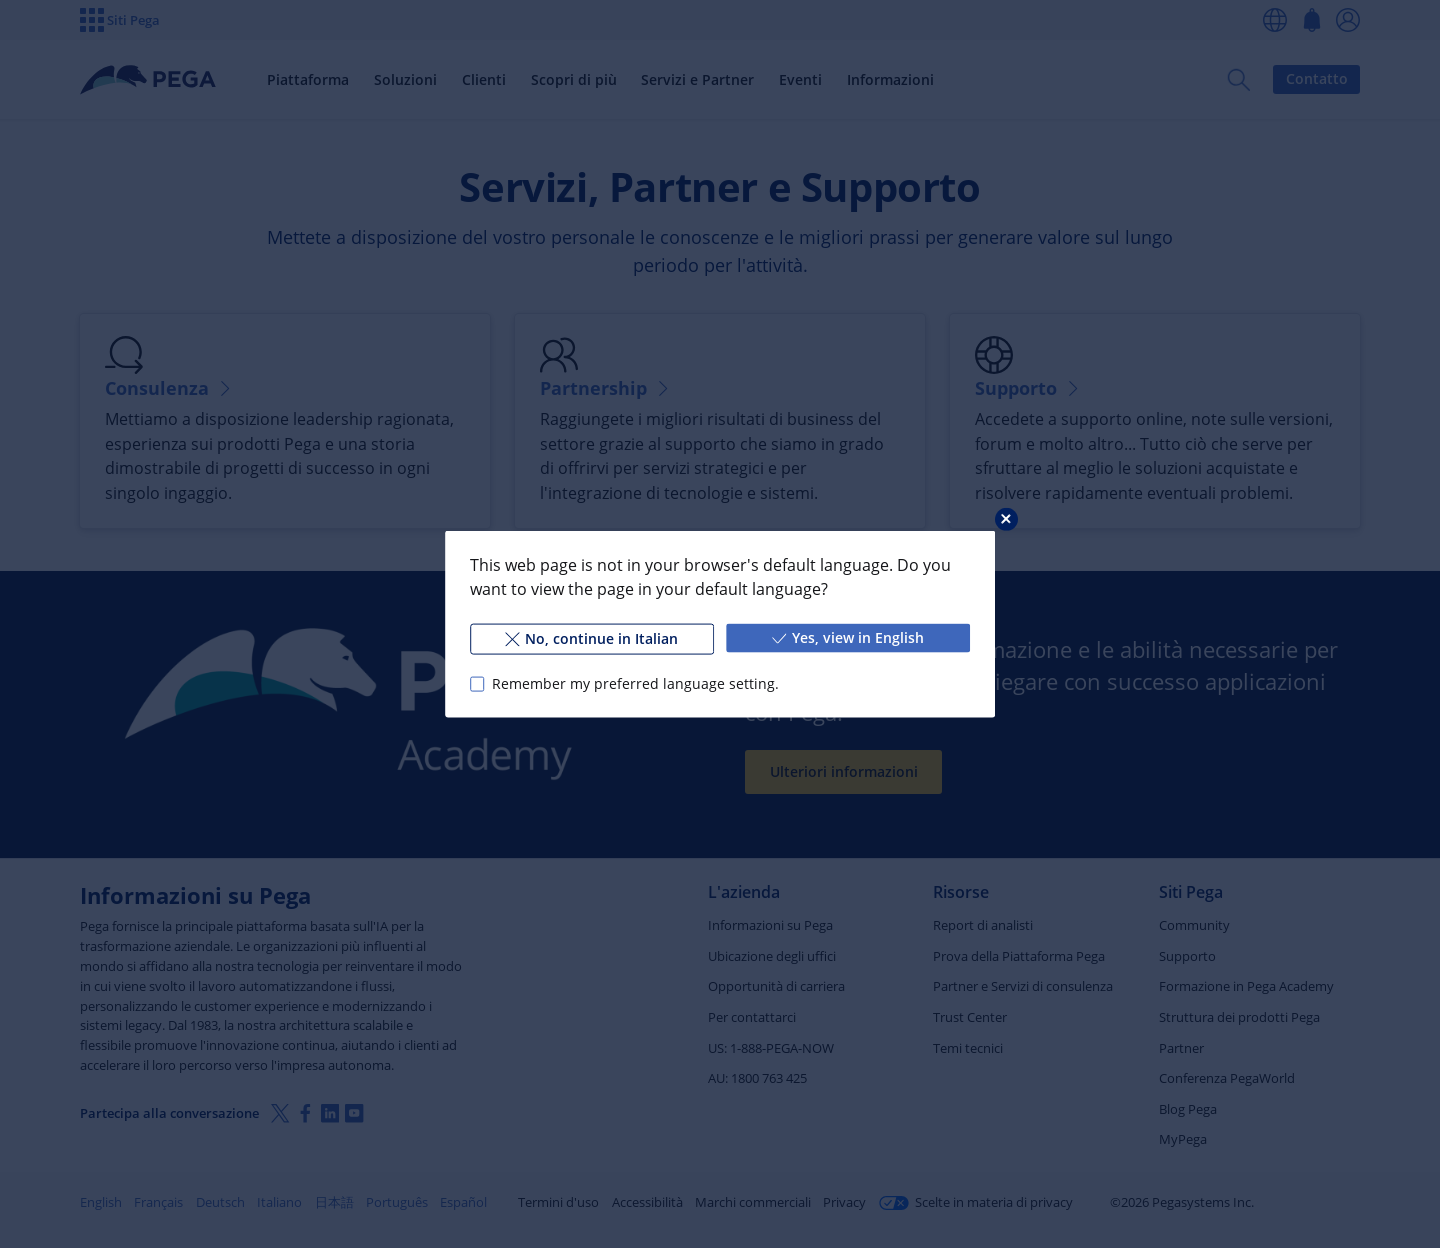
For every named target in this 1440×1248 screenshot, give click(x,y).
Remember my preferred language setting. (635, 683)
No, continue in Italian (591, 638)
